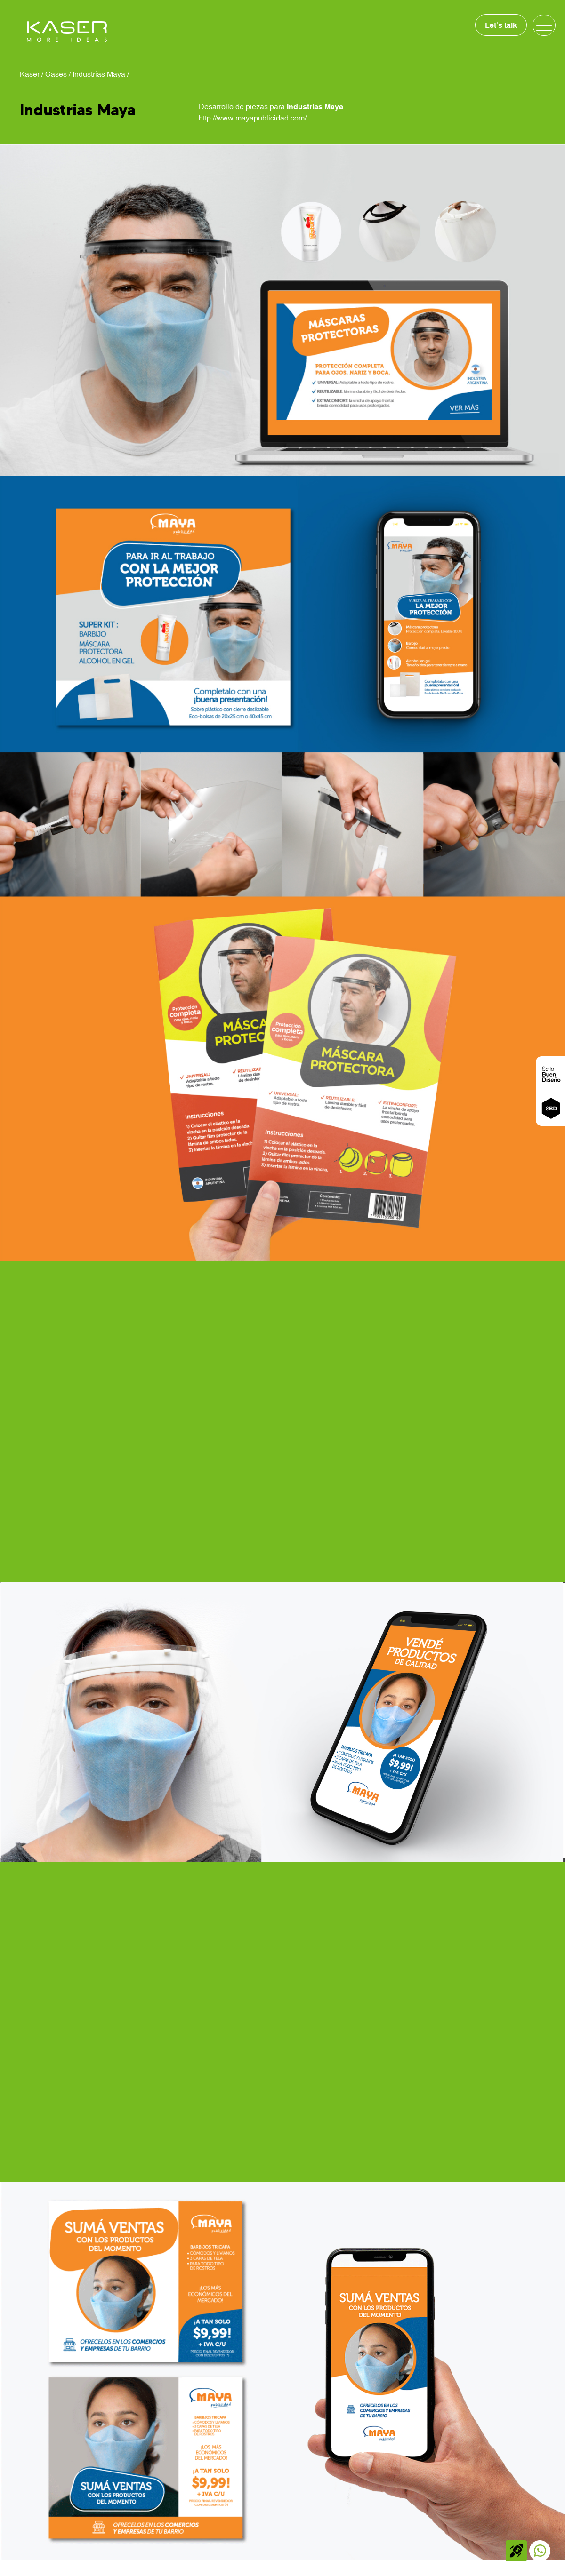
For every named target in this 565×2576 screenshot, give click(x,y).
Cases (56, 74)
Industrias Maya (99, 74)
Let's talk (501, 25)
